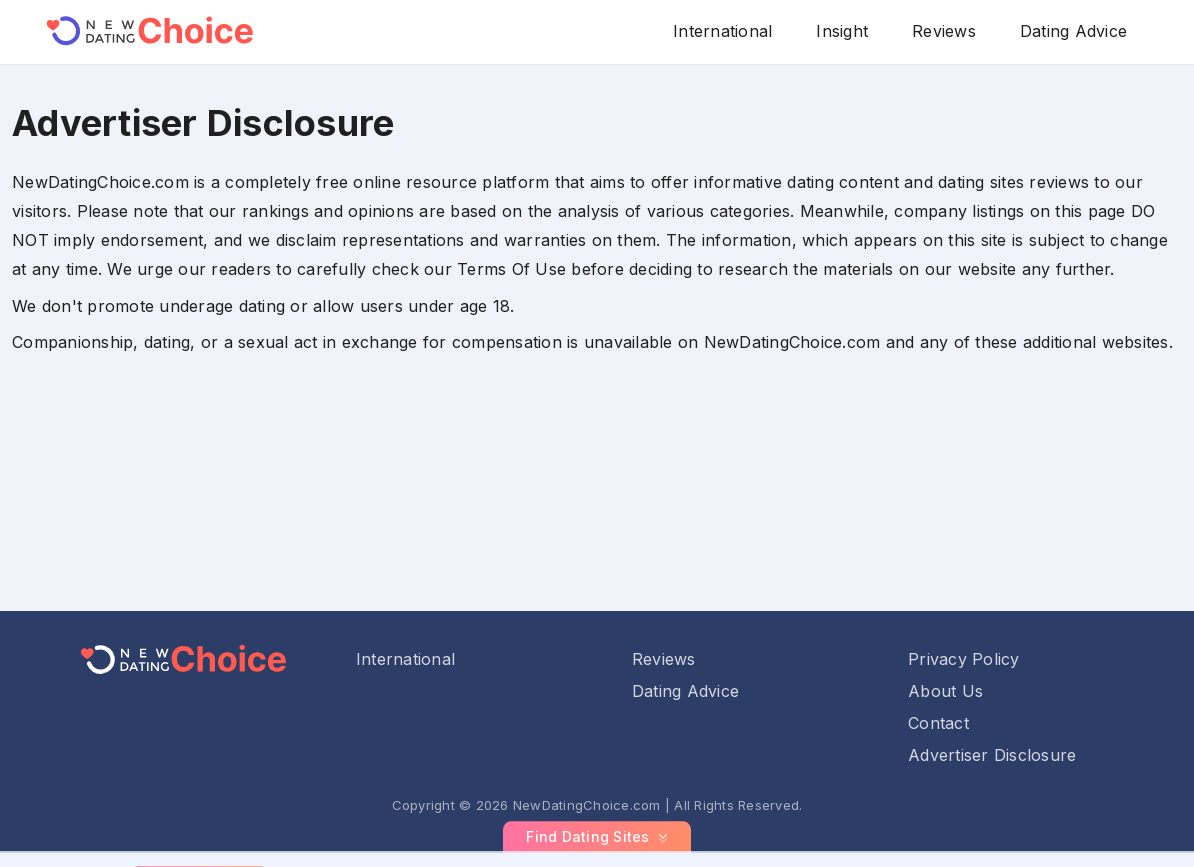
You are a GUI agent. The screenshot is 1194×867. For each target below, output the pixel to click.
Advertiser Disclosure (992, 755)
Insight (842, 31)
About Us (945, 691)
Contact (938, 723)
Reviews (944, 31)
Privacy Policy (964, 659)
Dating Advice (1073, 31)
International (722, 31)
